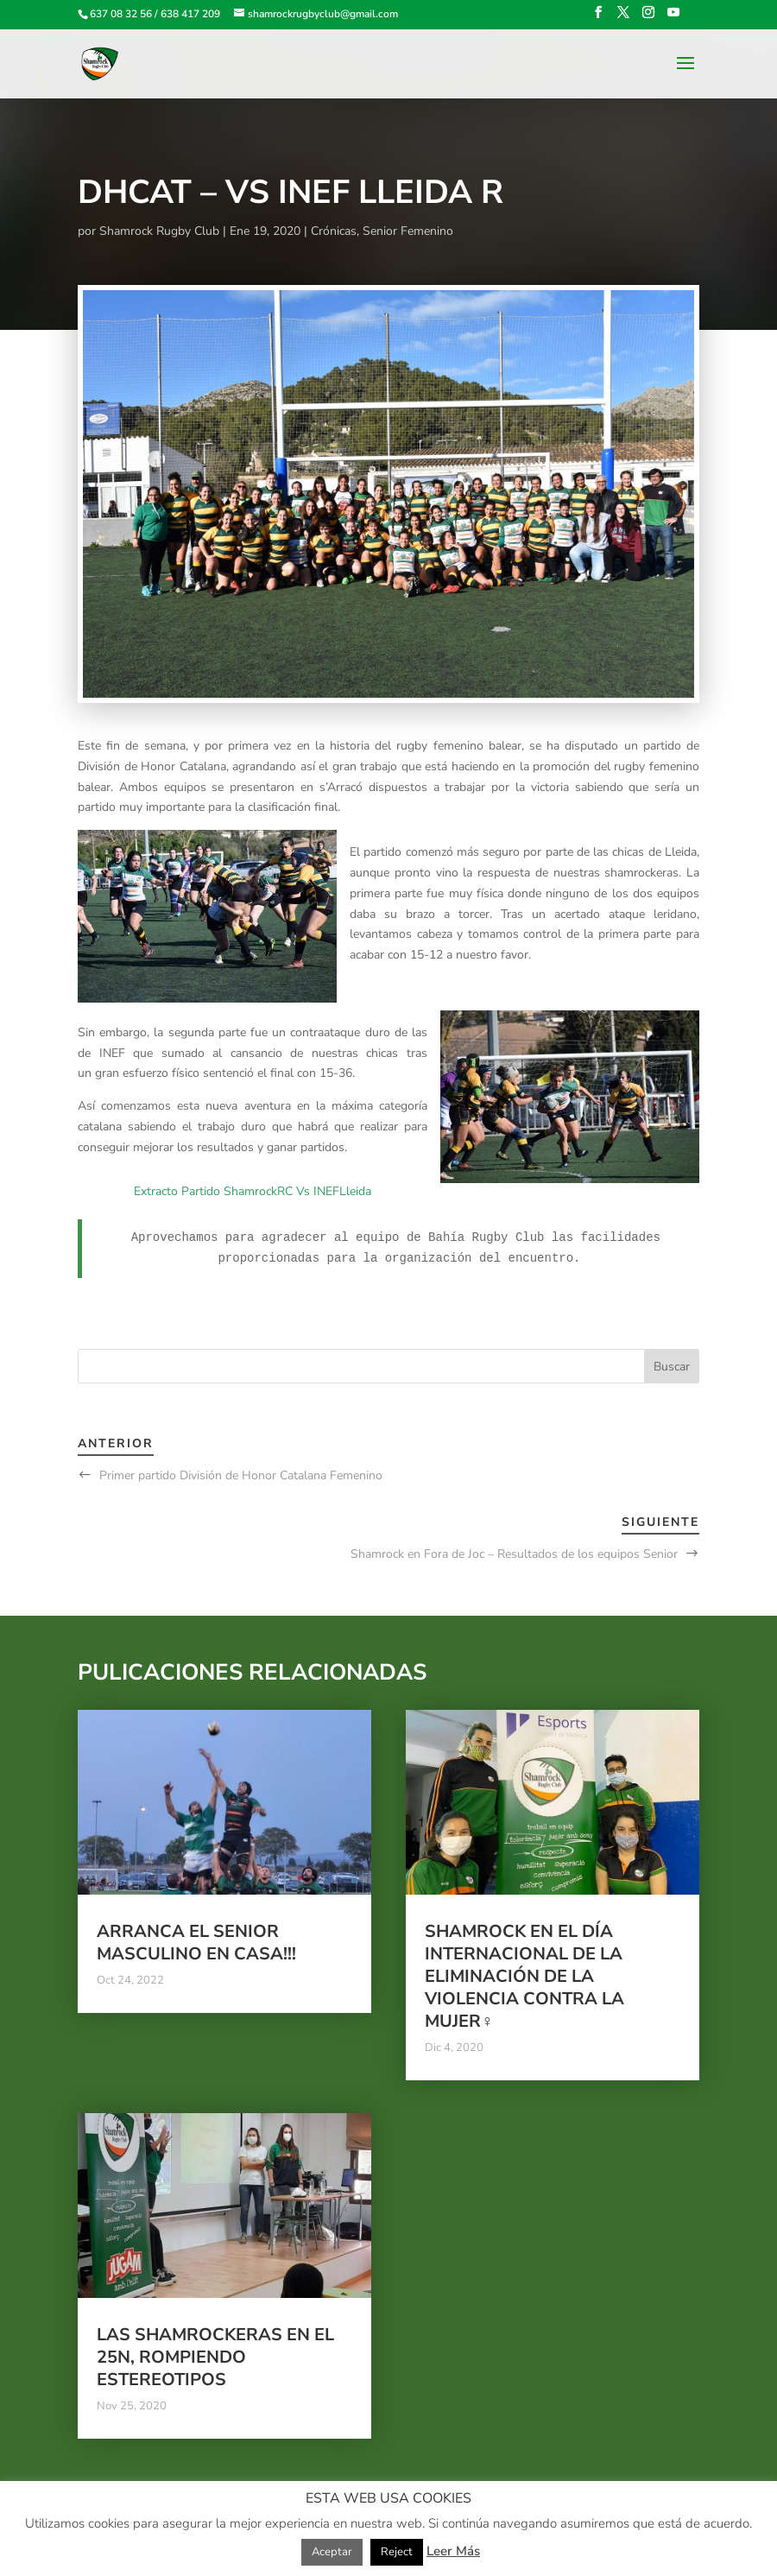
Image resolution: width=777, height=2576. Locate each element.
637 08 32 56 (121, 14)
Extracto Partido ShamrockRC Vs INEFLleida (252, 1191)
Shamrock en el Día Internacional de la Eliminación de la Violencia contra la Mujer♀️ (524, 1976)
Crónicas (334, 231)
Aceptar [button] (332, 2552)
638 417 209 (190, 14)
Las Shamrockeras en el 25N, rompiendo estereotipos (215, 2357)
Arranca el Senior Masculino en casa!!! (196, 1942)
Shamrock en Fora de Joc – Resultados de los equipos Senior (514, 1554)
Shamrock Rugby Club (159, 231)
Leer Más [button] (453, 2551)
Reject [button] (397, 2552)
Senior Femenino (408, 231)
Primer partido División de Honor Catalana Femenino (240, 1475)
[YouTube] (673, 17)
